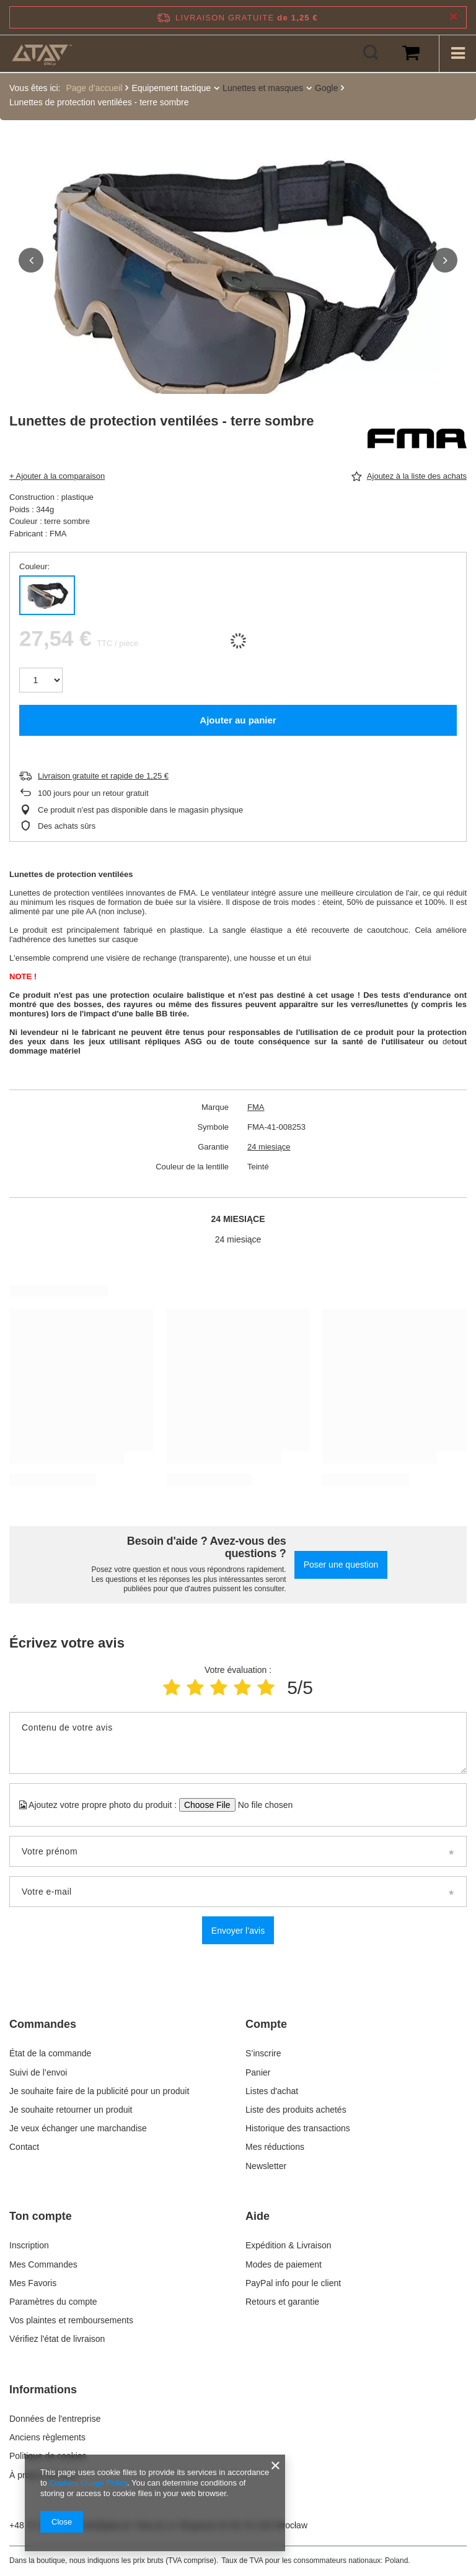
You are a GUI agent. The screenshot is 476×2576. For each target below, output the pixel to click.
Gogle (326, 88)
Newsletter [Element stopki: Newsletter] (265, 2166)
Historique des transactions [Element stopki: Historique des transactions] (297, 2128)
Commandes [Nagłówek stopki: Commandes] (42, 2024)
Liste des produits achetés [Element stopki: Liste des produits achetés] (295, 2110)
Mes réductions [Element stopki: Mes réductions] (274, 2147)
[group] (238, 278)
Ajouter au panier (238, 720)
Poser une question (341, 1565)
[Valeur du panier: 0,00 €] (411, 53)
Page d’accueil (94, 88)
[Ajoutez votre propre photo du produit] (261, 1805)
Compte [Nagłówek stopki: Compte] (266, 2024)
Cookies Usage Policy (87, 2482)
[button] (31, 260)
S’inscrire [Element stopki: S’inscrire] (263, 2053)
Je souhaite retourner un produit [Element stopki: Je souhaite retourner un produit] (70, 2110)
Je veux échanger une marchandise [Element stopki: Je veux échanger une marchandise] (78, 2128)
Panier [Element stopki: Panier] (257, 2072)
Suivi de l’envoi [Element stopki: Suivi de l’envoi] (38, 2072)
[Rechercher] (370, 53)
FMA (255, 1107)
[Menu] (457, 53)
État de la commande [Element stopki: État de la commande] (51, 2053)
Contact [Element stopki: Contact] (24, 2147)
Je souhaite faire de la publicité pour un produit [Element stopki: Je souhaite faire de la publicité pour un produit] (99, 2091)
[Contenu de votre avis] (238, 1743)
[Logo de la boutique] (41, 53)
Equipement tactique (171, 88)
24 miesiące (268, 1146)
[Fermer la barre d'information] (453, 17)
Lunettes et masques (263, 88)
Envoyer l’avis (238, 1931)
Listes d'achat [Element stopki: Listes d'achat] (271, 2091)
